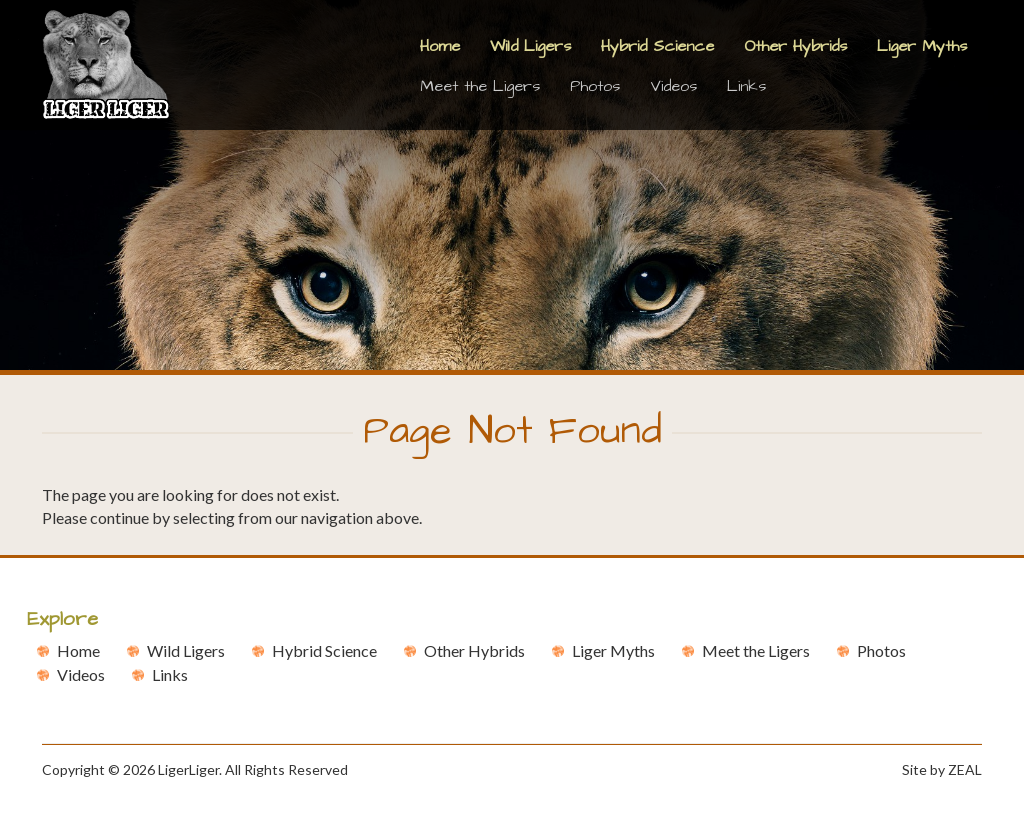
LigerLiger (188, 769)
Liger (613, 650)
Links (746, 86)
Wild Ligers (530, 46)
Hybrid (324, 650)
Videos (673, 86)
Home (440, 46)
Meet (756, 650)
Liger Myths (922, 46)
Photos (595, 86)
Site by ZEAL (942, 769)
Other (474, 650)
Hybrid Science (657, 46)
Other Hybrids (795, 46)
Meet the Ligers (480, 86)
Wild (186, 650)
